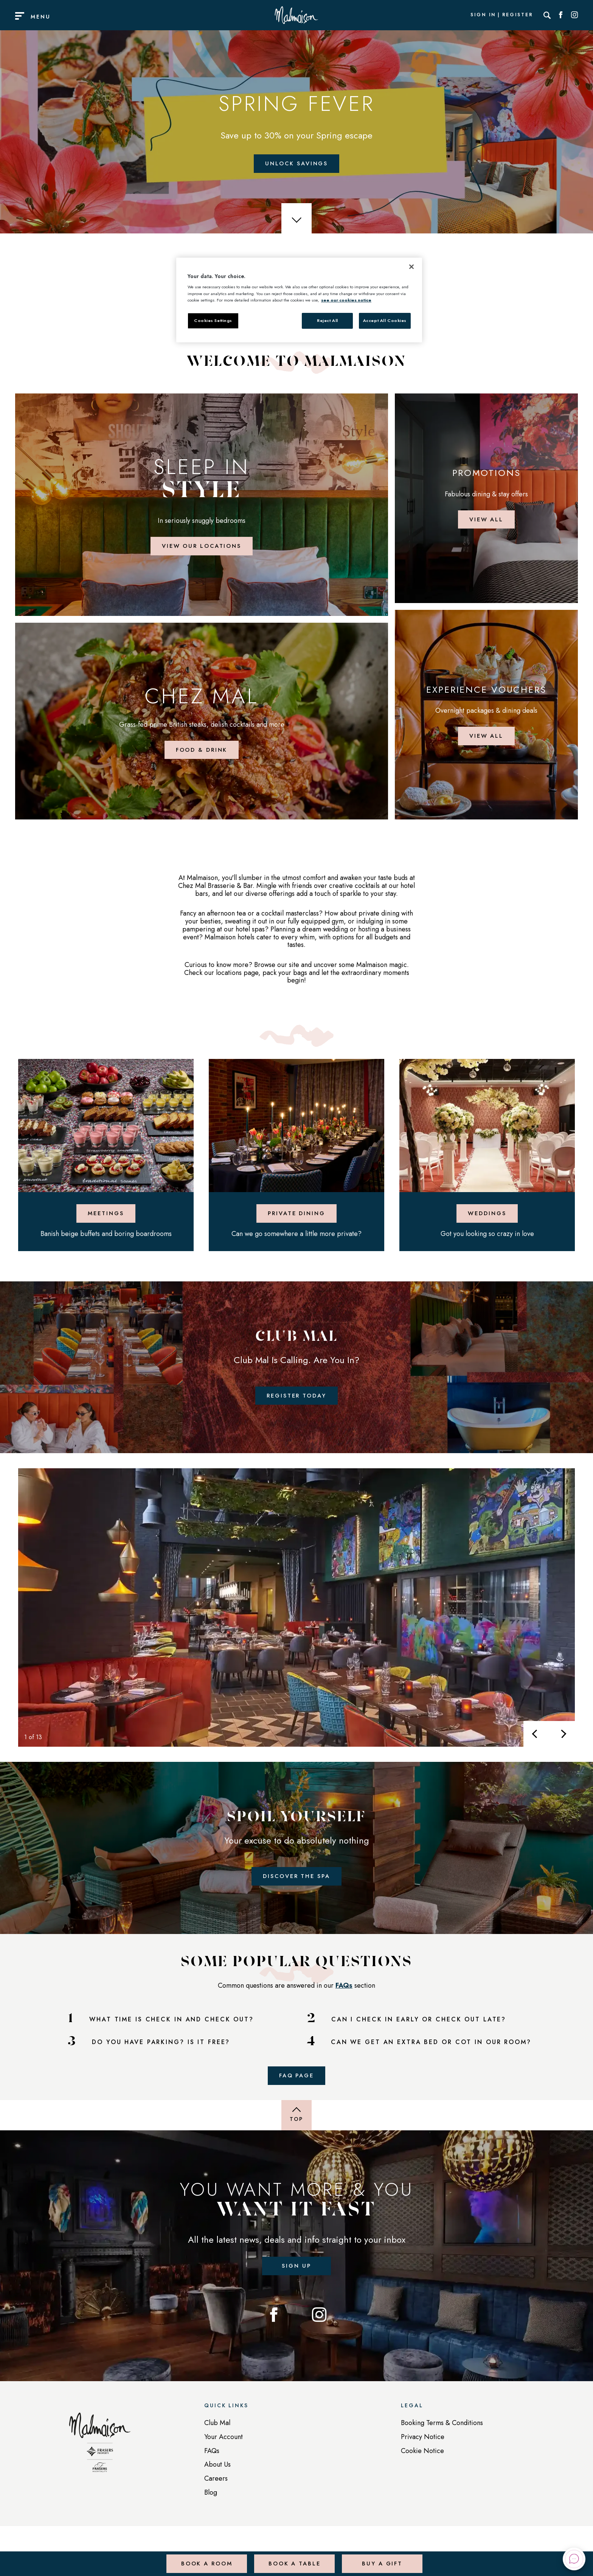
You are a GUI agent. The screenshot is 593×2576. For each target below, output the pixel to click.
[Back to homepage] (100, 2463)
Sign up (296, 2281)
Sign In (482, 15)
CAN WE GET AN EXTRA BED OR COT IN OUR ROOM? (431, 2054)
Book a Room (205, 2559)
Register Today (296, 1404)
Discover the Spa (296, 1887)
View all (486, 522)
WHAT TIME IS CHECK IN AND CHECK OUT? (171, 2031)
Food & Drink (202, 754)
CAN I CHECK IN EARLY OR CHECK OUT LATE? (418, 2031)
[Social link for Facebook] (561, 15)
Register (517, 15)
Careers (216, 2495)
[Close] (411, 266)
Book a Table (293, 2559)
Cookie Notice (422, 2467)
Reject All (327, 320)
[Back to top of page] (296, 2129)
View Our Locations (201, 548)
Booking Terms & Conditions (442, 2439)
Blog (210, 2509)
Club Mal (217, 2439)
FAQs (343, 1998)
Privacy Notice (422, 2453)
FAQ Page (296, 2088)
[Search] (547, 15)
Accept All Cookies (385, 320)
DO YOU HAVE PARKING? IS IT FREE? (161, 2054)
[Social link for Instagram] (574, 15)
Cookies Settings (213, 320)
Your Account (223, 2453)
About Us (217, 2481)
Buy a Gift (381, 2558)
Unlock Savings (296, 164)
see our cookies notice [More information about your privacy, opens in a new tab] (346, 300)
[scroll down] (296, 220)
